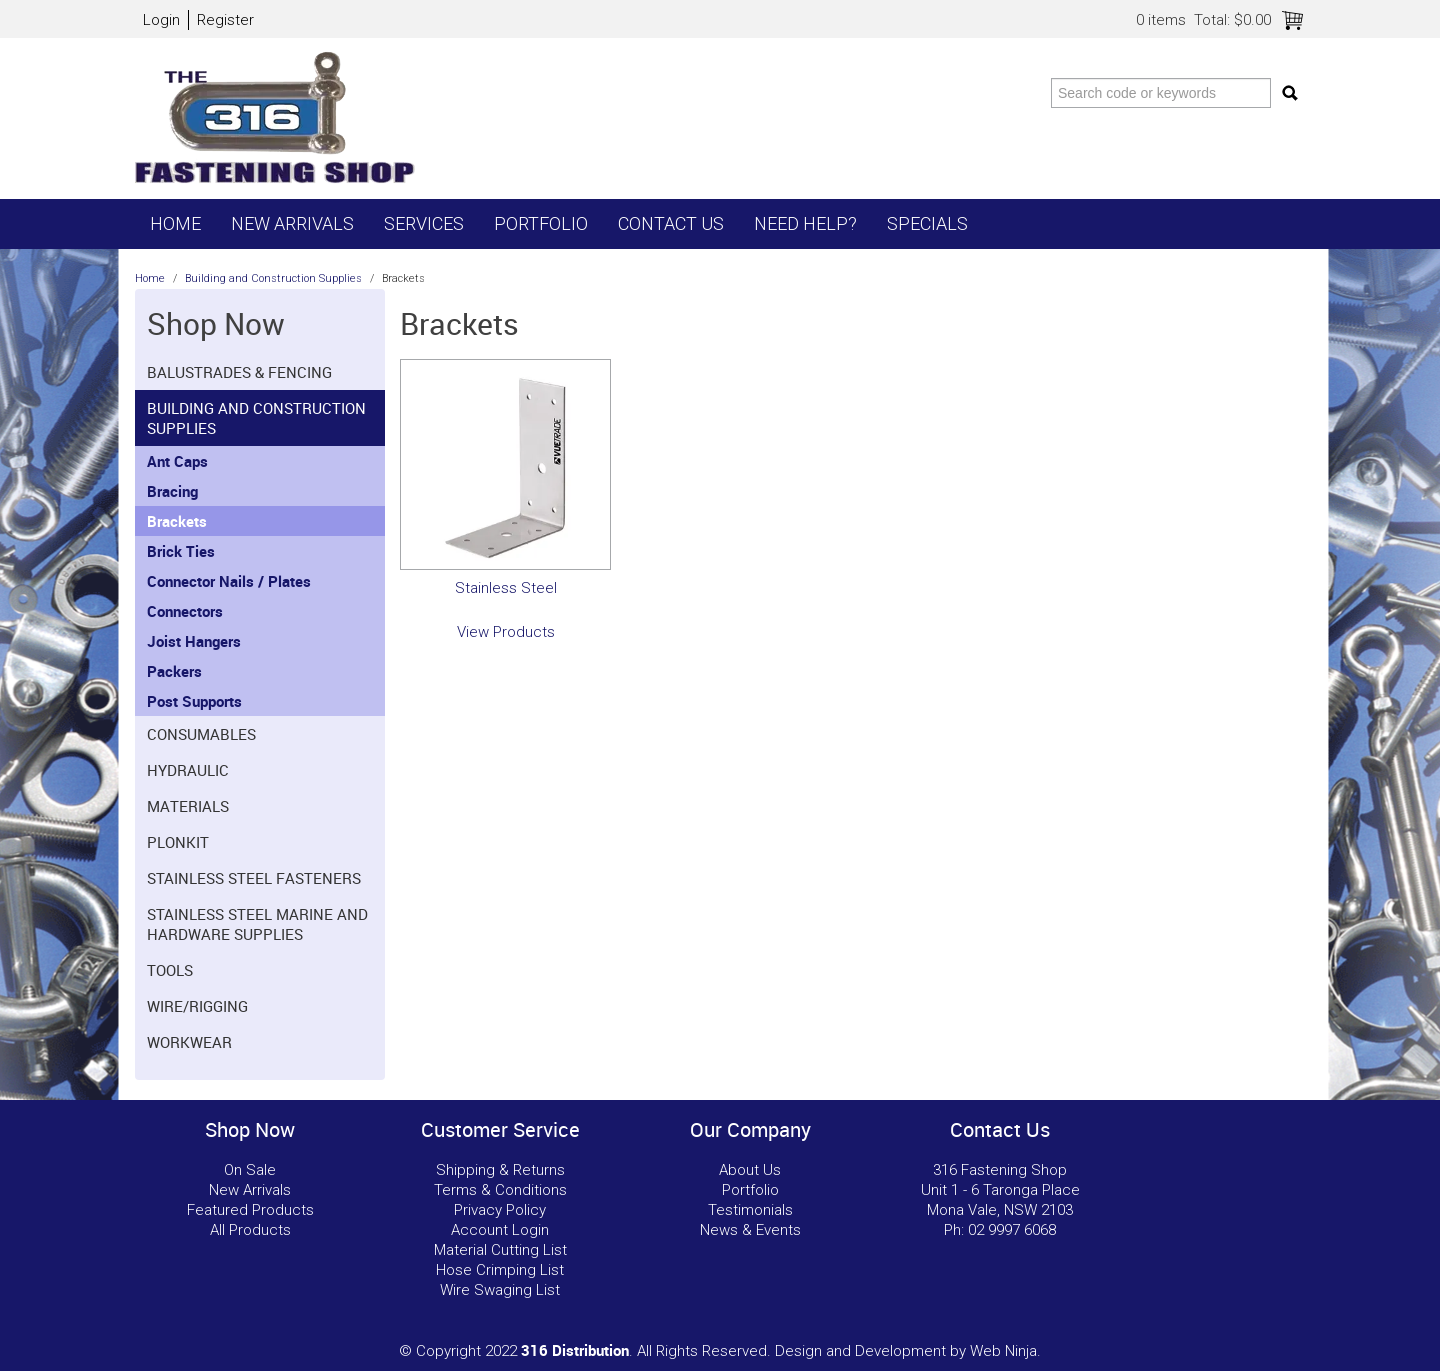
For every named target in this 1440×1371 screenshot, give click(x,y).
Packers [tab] (174, 671)
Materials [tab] (188, 806)
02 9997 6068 (1012, 1230)
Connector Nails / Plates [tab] (229, 581)
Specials (927, 223)
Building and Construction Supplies (273, 278)
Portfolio (541, 223)
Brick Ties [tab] (181, 551)
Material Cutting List (500, 1250)
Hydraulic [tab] (188, 770)
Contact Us (671, 223)
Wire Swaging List (500, 1290)
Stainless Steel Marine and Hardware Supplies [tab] (257, 924)
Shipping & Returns (500, 1170)
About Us (750, 1170)
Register (225, 20)
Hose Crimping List (500, 1270)
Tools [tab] (170, 970)
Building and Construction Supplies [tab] (256, 418)
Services (424, 223)
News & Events (750, 1230)
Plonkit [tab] (178, 842)
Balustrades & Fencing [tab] (239, 372)
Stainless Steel (506, 588)
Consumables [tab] (201, 734)
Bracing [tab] (172, 491)
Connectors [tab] (185, 611)
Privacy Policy (500, 1210)
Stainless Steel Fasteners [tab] (254, 878)
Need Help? (805, 223)
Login (161, 20)
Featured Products (250, 1210)
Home (175, 223)
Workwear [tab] (189, 1042)
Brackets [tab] (177, 521)
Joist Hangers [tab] (194, 641)
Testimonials (750, 1210)
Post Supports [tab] (194, 701)
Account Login (500, 1230)
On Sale (250, 1170)
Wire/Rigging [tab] (197, 1006)
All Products (250, 1230)
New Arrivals (292, 223)
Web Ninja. (1005, 1351)
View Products (506, 632)
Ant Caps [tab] (177, 461)
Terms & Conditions (500, 1190)
